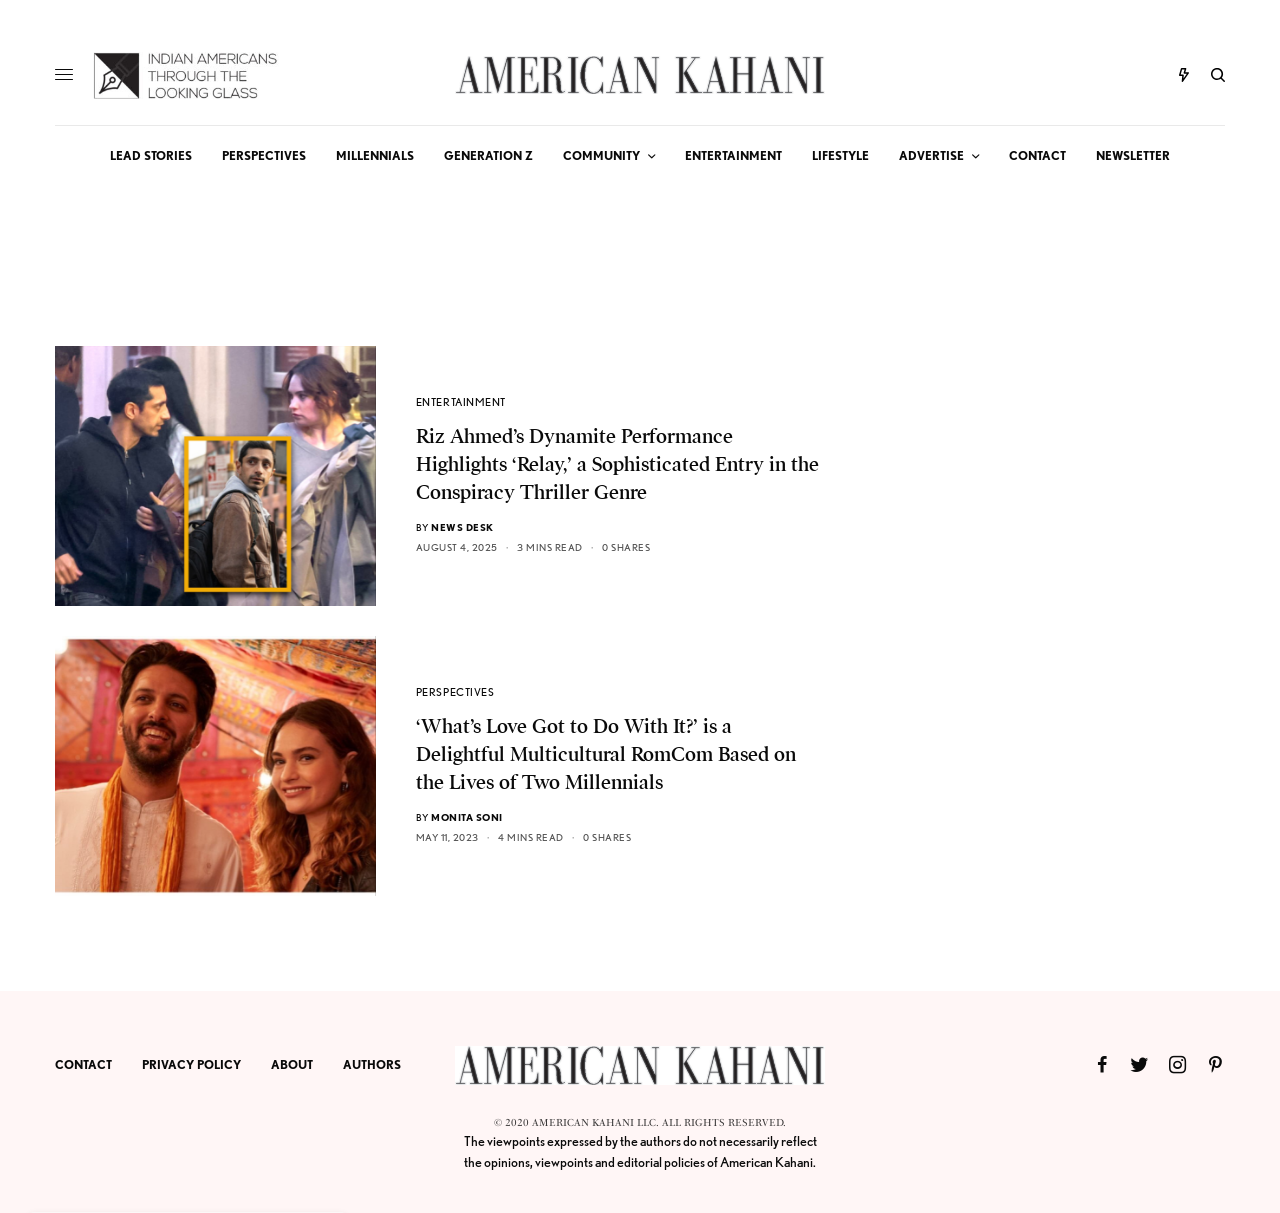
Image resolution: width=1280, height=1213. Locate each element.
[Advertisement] (1075, 646)
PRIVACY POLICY (191, 1064)
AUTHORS (372, 1064)
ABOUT (292, 1064)
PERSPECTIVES (455, 692)
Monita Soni (467, 817)
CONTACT (83, 1064)
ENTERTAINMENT (461, 402)
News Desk (462, 527)
